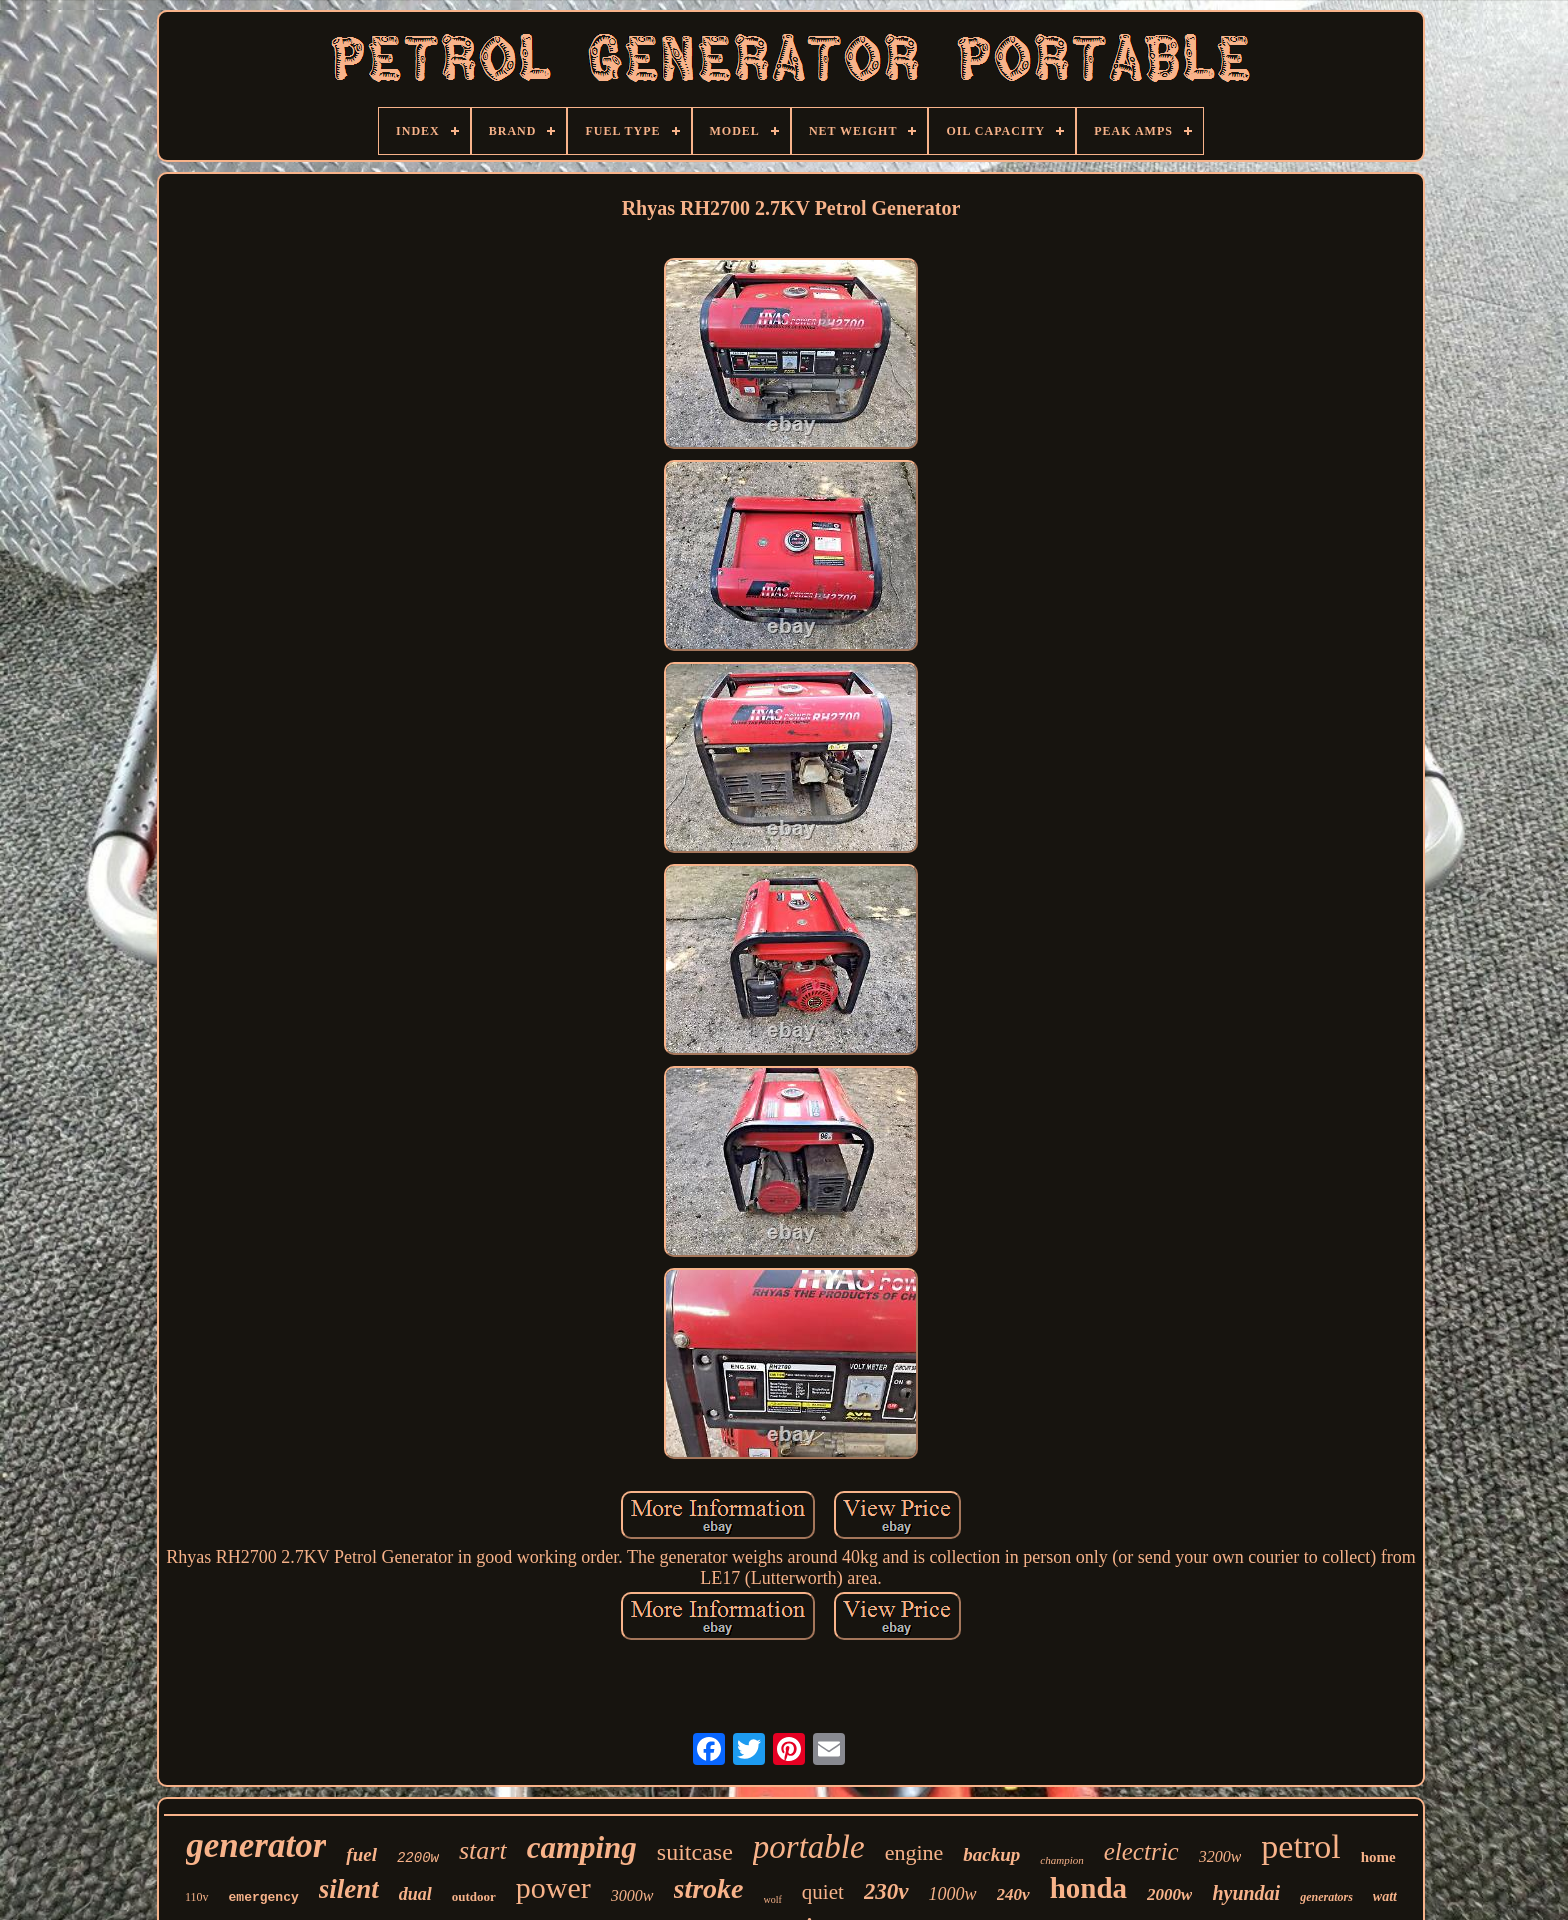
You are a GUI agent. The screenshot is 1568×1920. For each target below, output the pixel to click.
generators (1326, 1897)
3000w (632, 1895)
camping (582, 1847)
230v (886, 1891)
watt (1385, 1896)
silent (349, 1889)
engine (914, 1852)
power (553, 1887)
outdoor (474, 1896)
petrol (1300, 1846)
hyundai (1246, 1893)
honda (1088, 1888)
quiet (823, 1892)
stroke (709, 1888)
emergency (264, 1897)
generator (256, 1845)
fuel (361, 1854)
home (1378, 1857)
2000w (1169, 1894)
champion (1061, 1860)
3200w (1220, 1856)
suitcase (695, 1852)
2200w (418, 1858)
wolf (773, 1899)
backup (991, 1854)
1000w (953, 1894)
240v (1013, 1894)
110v (197, 1897)
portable (809, 1847)
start (483, 1850)
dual (415, 1894)
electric (1141, 1851)
